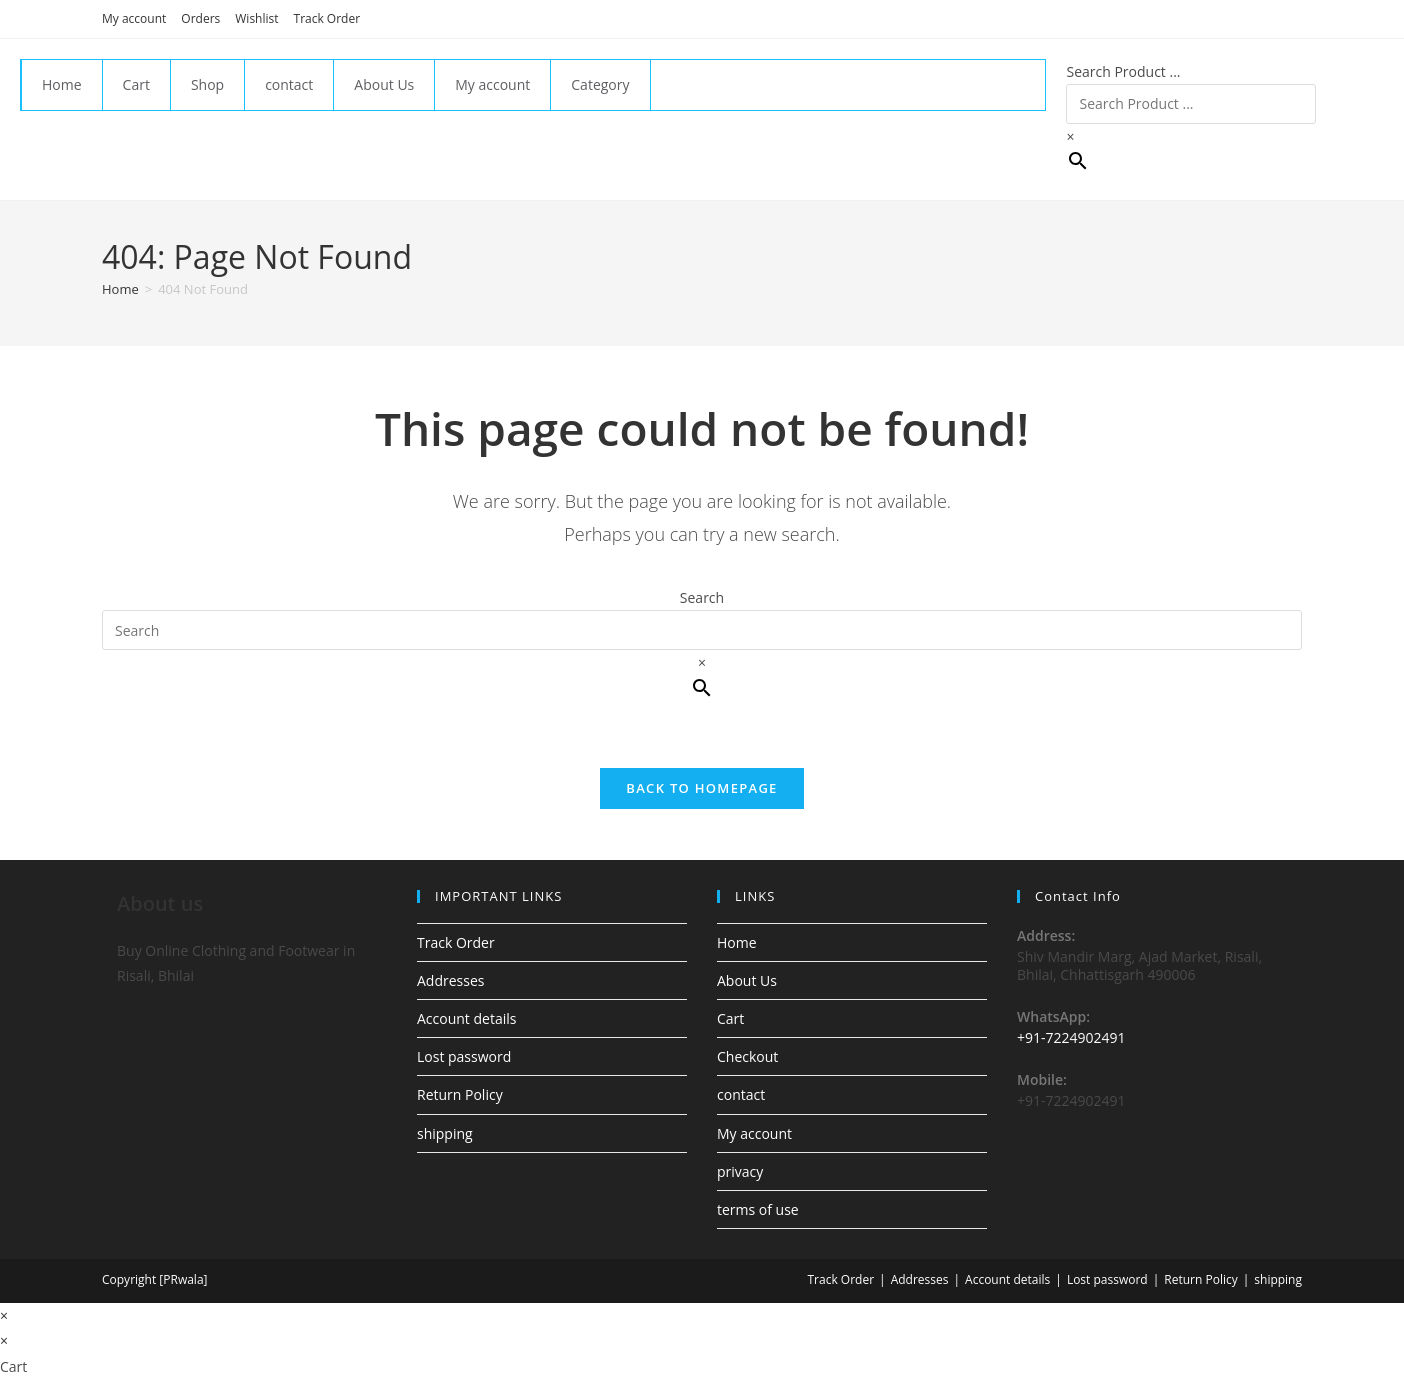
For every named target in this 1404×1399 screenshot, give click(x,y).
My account (134, 18)
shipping (445, 1133)
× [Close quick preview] (4, 1315)
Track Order (327, 18)
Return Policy (460, 1094)
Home (62, 84)
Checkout (747, 1056)
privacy (740, 1171)
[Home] (120, 289)
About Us (384, 84)
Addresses (450, 980)
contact (289, 84)
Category (600, 84)
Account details (466, 1018)
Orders (200, 18)
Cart (136, 84)
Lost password (464, 1056)
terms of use (758, 1209)
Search (702, 597)
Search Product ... (1123, 71)
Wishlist (256, 18)
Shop (207, 84)
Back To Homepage (701, 788)
